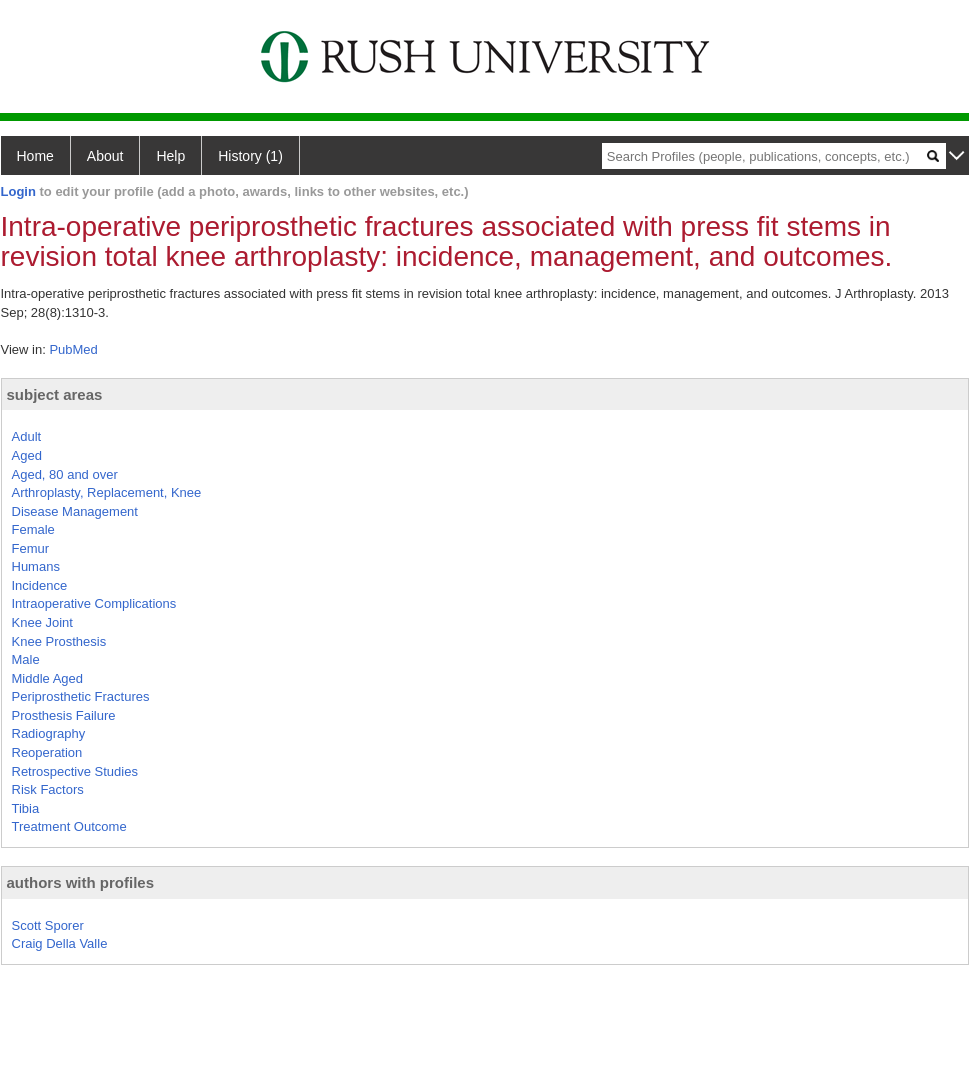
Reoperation (47, 752)
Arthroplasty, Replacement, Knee (107, 492)
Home (35, 156)
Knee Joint (42, 622)
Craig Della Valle (60, 943)
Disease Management (75, 511)
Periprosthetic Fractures (81, 696)
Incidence (40, 585)
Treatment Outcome (69, 826)
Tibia (26, 808)
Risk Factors (48, 789)
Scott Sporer (48, 925)
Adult (27, 436)
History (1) (250, 156)
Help (170, 156)
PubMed (73, 349)
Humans (36, 566)
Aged (27, 455)
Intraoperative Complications (94, 603)
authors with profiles (81, 882)
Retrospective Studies (75, 771)
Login (18, 191)
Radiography (49, 733)
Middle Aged (48, 678)
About (105, 156)
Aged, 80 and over (65, 474)
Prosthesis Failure (64, 715)
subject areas (55, 394)
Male (26, 659)
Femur (31, 548)
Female (33, 529)
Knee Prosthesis (59, 641)
